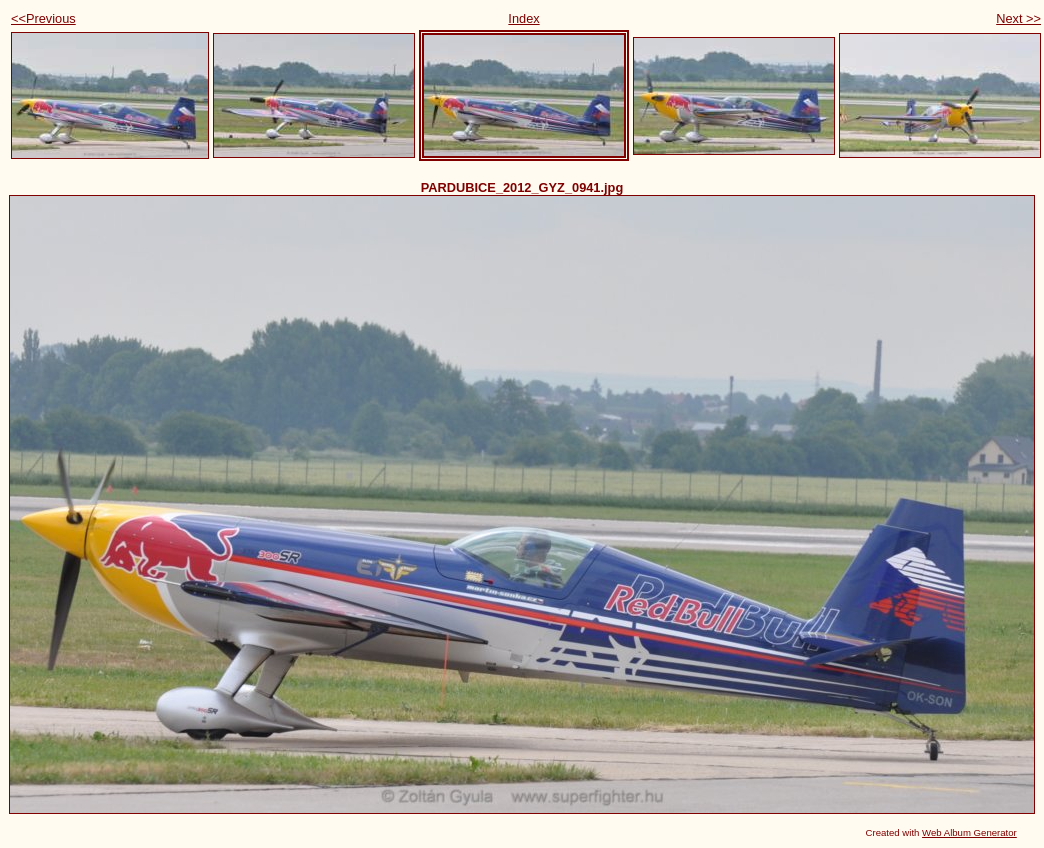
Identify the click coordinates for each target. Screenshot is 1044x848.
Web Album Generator (969, 832)
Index (523, 18)
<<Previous (43, 18)
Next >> (1018, 18)
